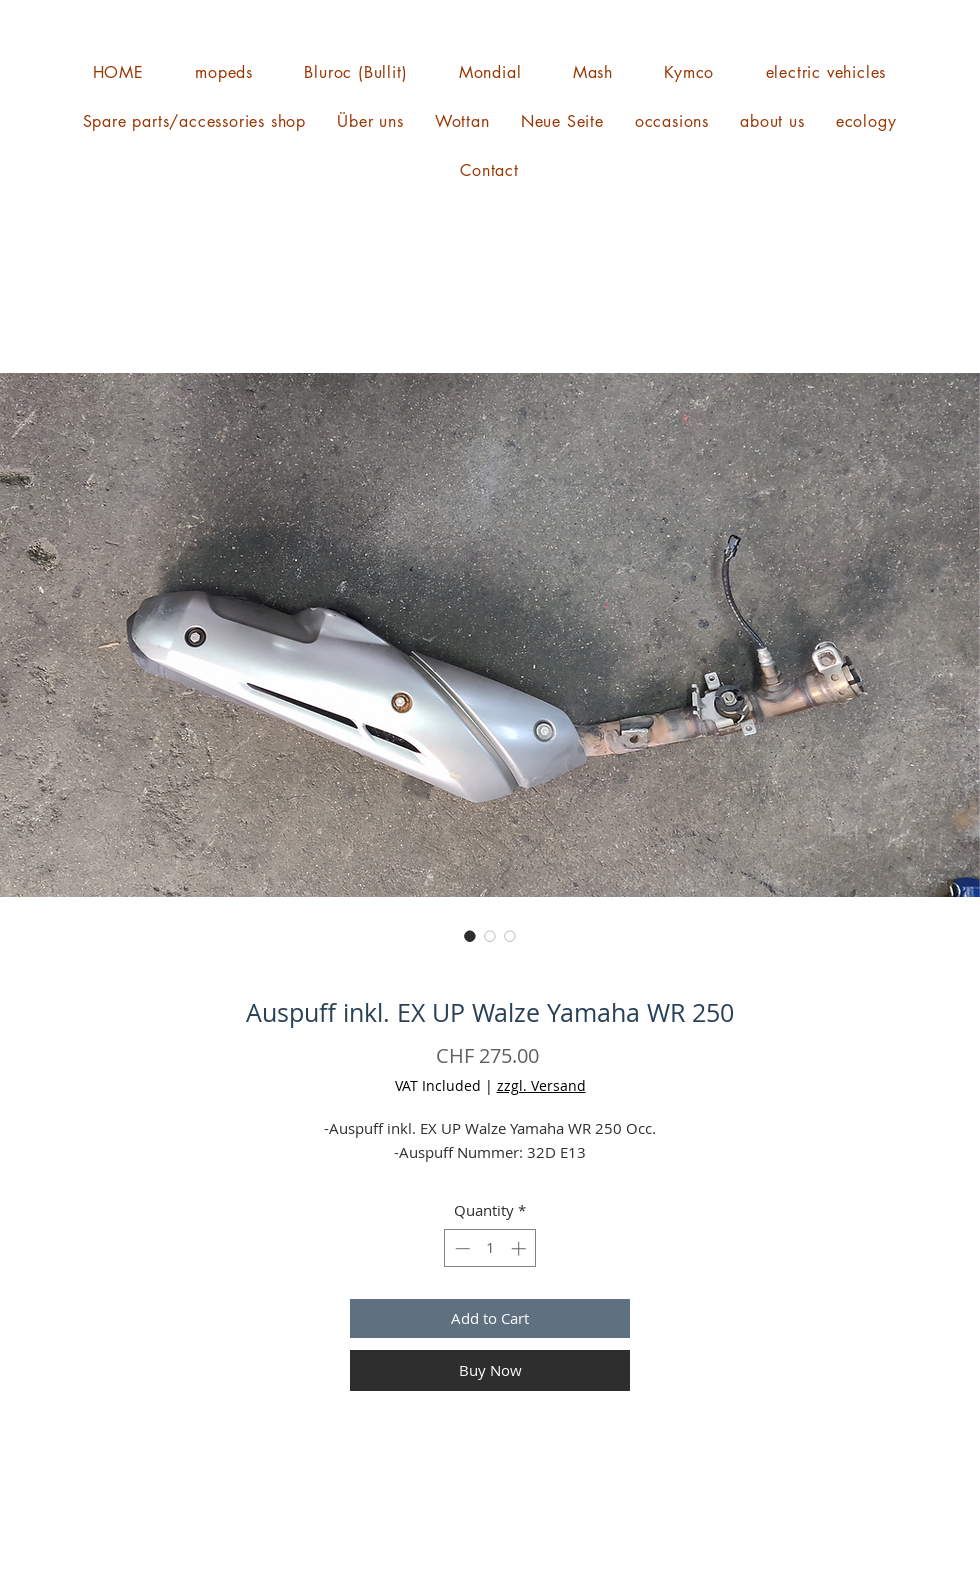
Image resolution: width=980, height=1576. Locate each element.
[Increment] (520, 1248)
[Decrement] (460, 1248)
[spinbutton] (490, 1248)
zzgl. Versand (541, 1085)
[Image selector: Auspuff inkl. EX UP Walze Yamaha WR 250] (470, 936)
